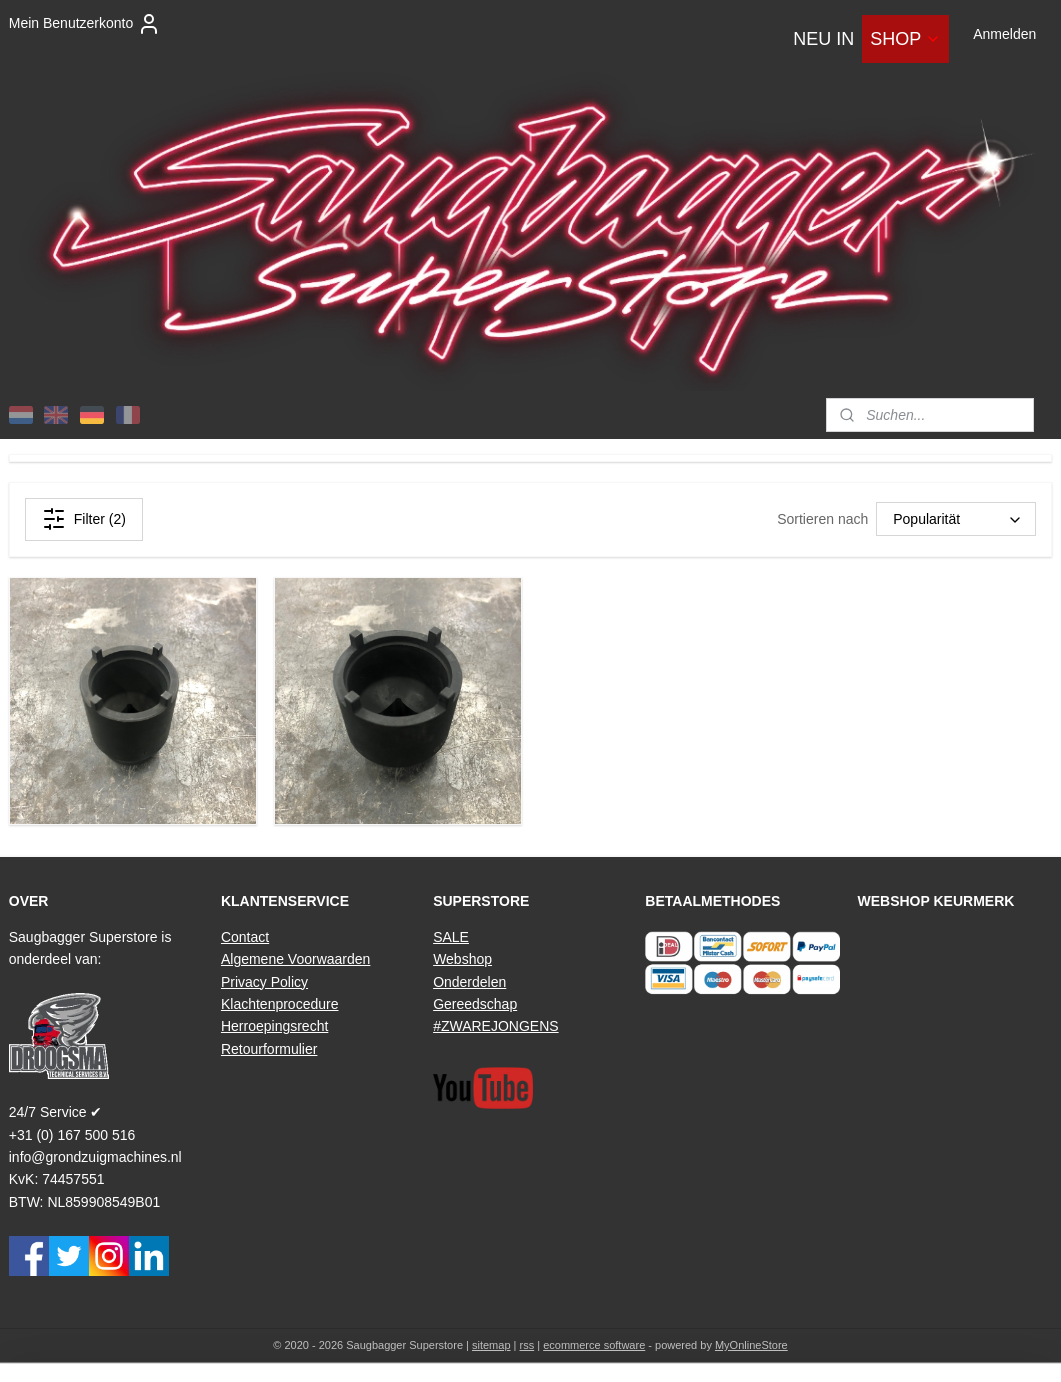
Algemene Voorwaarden (295, 959)
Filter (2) (84, 519)
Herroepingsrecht (274, 1026)
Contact (245, 937)
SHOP (905, 39)
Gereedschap (475, 1004)
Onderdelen (469, 982)
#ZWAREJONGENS (496, 1026)
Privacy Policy (264, 982)
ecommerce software (594, 1345)
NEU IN (823, 39)
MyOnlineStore (751, 1345)
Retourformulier (269, 1049)
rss (527, 1345)
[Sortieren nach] (956, 519)
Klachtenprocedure (280, 1004)
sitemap (491, 1345)
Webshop (462, 959)
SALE (451, 937)
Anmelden (1004, 34)
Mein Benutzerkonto (85, 24)
